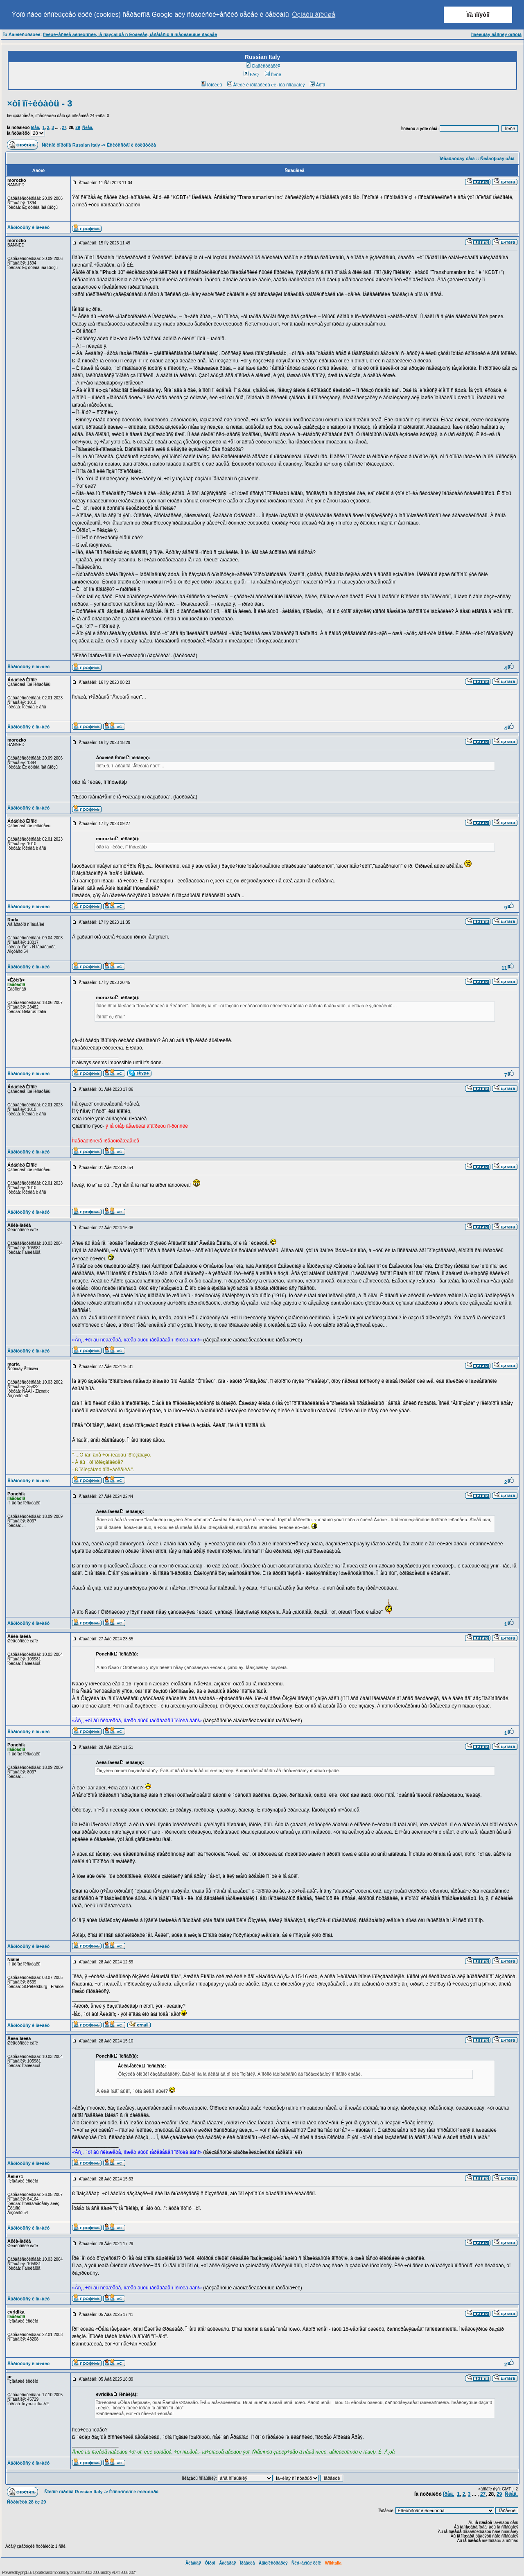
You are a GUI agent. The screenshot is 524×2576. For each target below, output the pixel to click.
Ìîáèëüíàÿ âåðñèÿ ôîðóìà (496, 34)
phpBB (25, 2572)
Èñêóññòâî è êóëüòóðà (131, 144)
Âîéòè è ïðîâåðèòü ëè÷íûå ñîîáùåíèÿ (266, 84)
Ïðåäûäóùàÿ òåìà (457, 158)
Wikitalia (333, 2563)
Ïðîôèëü (211, 84)
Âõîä (317, 84)
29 (77, 127)
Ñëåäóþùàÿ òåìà (497, 158)
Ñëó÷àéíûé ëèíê (306, 2563)
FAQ (251, 74)
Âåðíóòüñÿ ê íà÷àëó (28, 227)
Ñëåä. (87, 127)
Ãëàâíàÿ (193, 2563)
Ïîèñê (273, 74)
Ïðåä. (35, 127)
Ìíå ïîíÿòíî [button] (478, 14)
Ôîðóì (210, 2563)
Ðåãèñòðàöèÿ (263, 65)
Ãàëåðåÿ (227, 2563)
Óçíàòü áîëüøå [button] (313, 14)
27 (64, 127)
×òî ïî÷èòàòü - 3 (39, 103)
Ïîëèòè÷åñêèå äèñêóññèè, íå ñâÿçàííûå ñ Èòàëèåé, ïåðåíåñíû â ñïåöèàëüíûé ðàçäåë (130, 34)
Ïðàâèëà (247, 2563)
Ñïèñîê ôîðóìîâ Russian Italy (71, 144)
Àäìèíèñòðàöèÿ (273, 2563)
